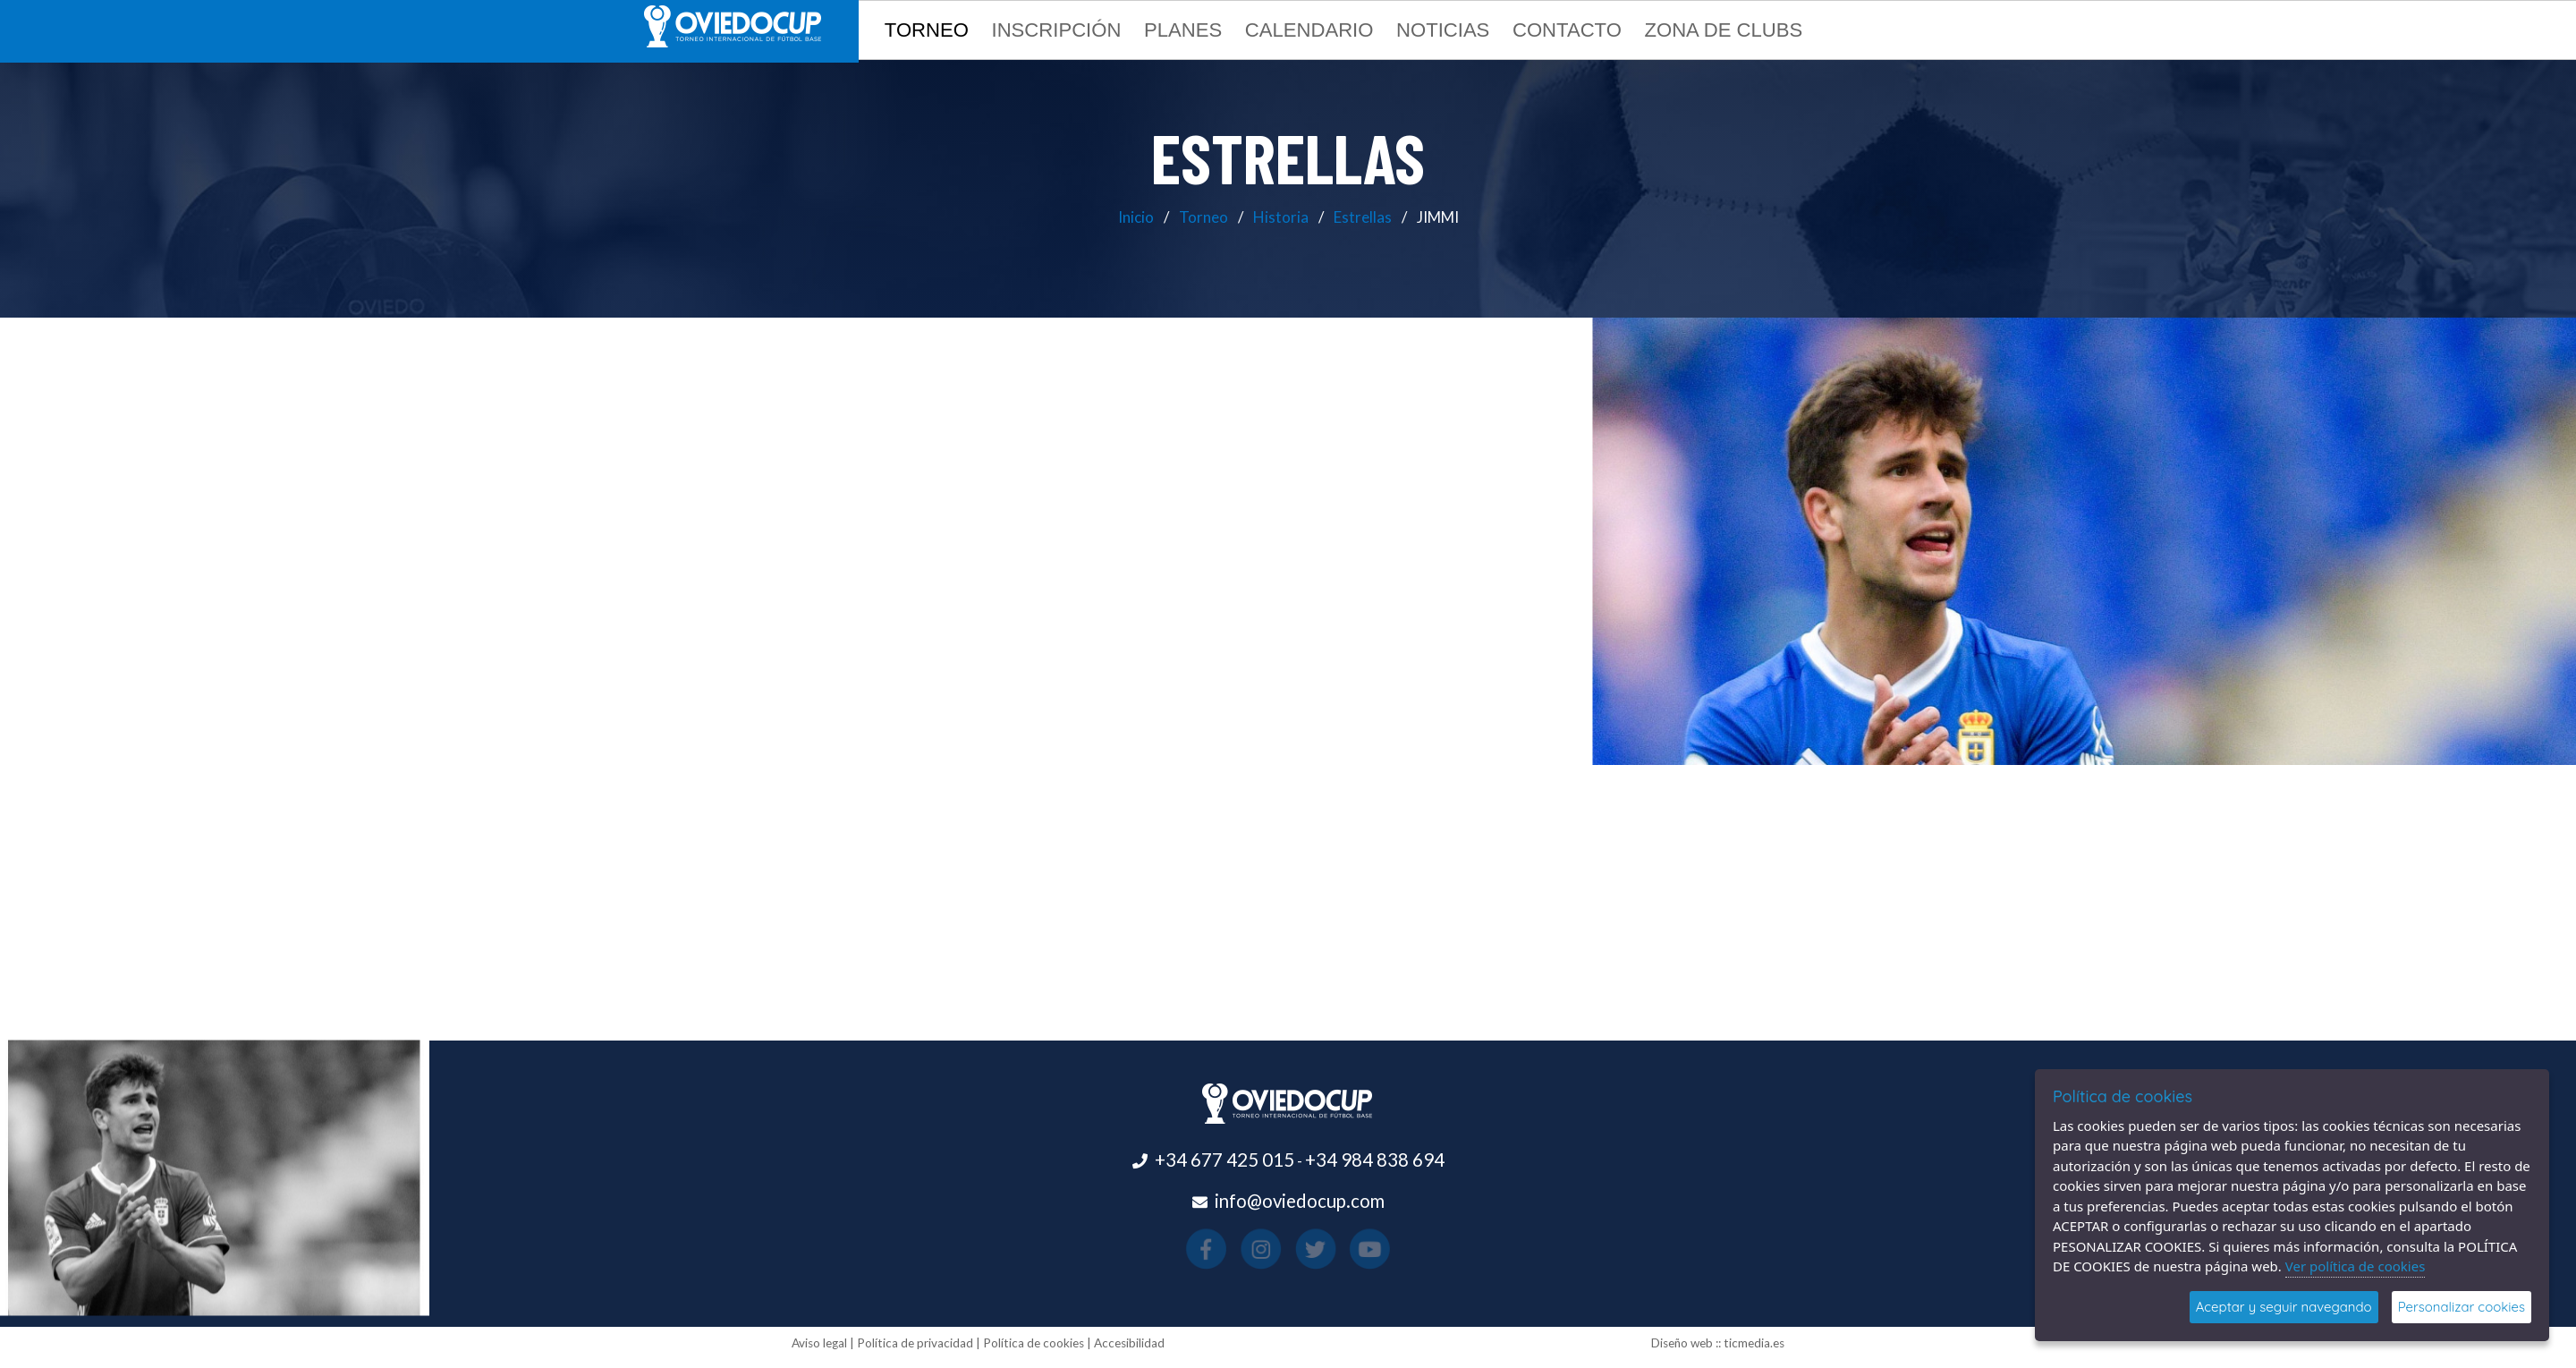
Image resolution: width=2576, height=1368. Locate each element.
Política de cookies (1033, 1343)
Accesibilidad (1129, 1343)
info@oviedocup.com (1300, 1200)
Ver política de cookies (2355, 1266)
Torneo (1203, 217)
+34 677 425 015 (1224, 1159)
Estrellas (1363, 217)
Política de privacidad (915, 1343)
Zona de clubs (1723, 30)
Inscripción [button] (1057, 30)
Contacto (1567, 30)
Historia (1281, 217)
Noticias (1442, 30)
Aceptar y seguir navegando (2284, 1306)
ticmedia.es (1754, 1343)
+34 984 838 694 (1375, 1159)
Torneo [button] (927, 30)
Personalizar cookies (2461, 1306)
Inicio (1136, 217)
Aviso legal (819, 1343)
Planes (1183, 30)
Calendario (1309, 30)
